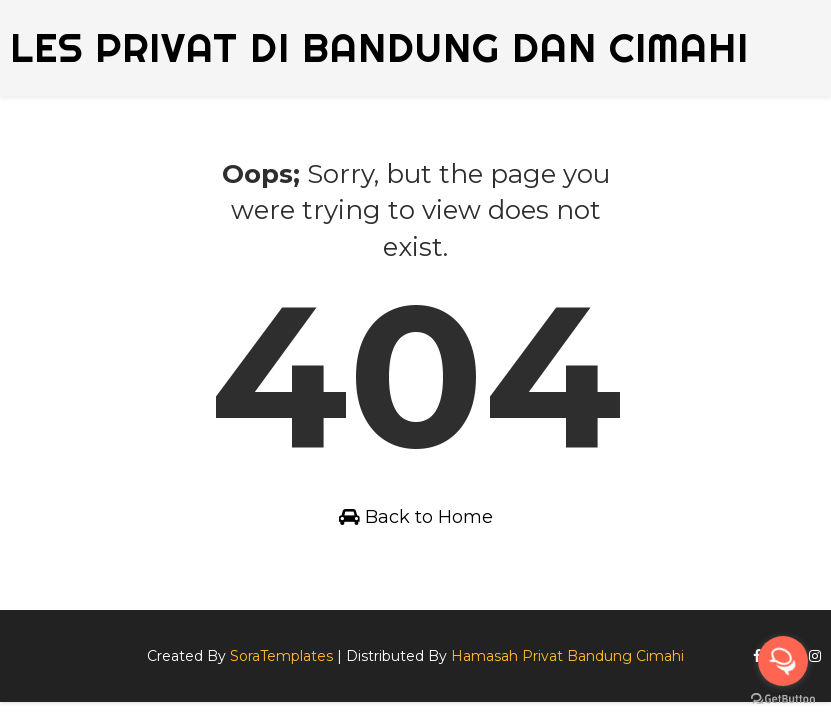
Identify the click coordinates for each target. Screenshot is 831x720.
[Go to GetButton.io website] (783, 699)
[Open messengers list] (783, 661)
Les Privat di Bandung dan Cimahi (379, 47)
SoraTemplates (281, 656)
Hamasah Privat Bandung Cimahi (567, 656)
